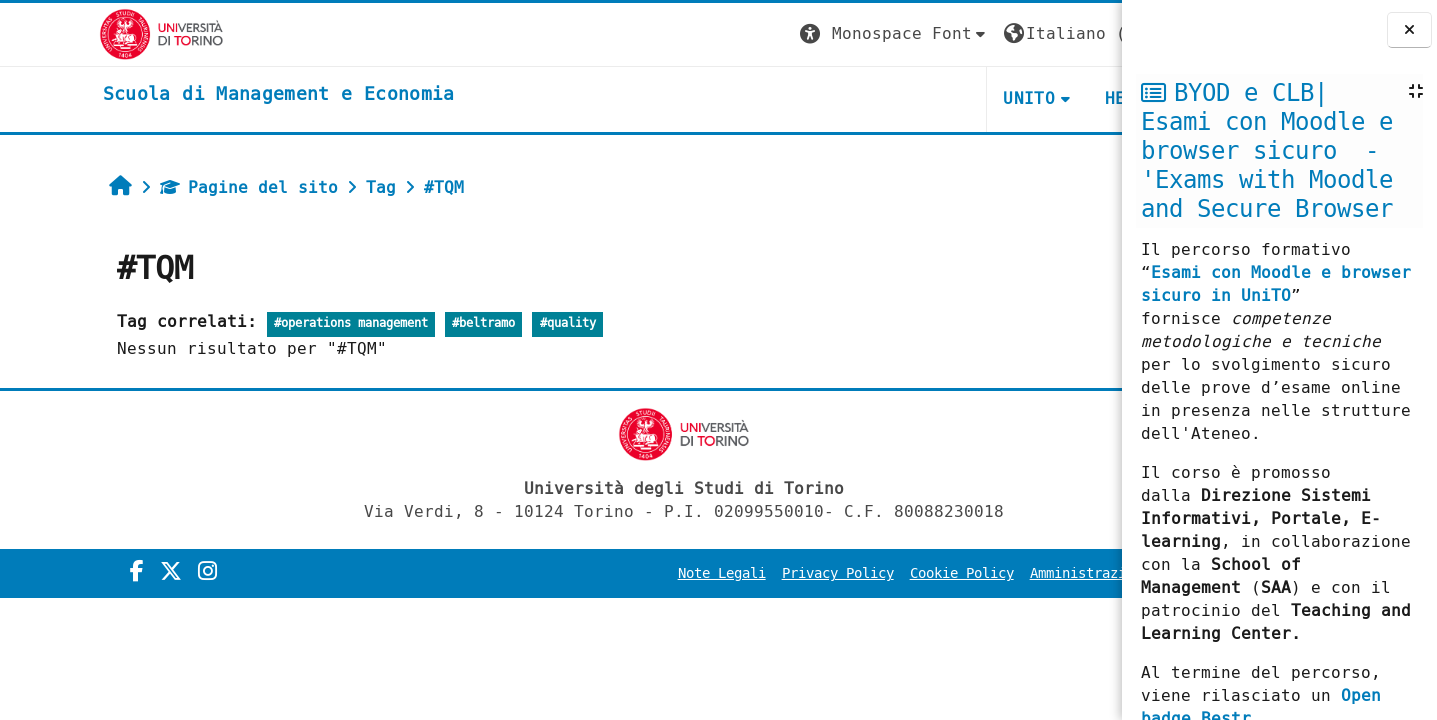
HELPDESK (999, 98)
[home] (180, 95)
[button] (748, 34)
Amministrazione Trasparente (991, 573)
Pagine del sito (160, 187)
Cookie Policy (815, 573)
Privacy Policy (691, 573)
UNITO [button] (883, 98)
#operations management (262, 323)
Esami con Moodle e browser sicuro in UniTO (1276, 284)
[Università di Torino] (62, 33)
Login (1081, 33)
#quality (479, 323)
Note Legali (575, 573)
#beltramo (395, 323)
